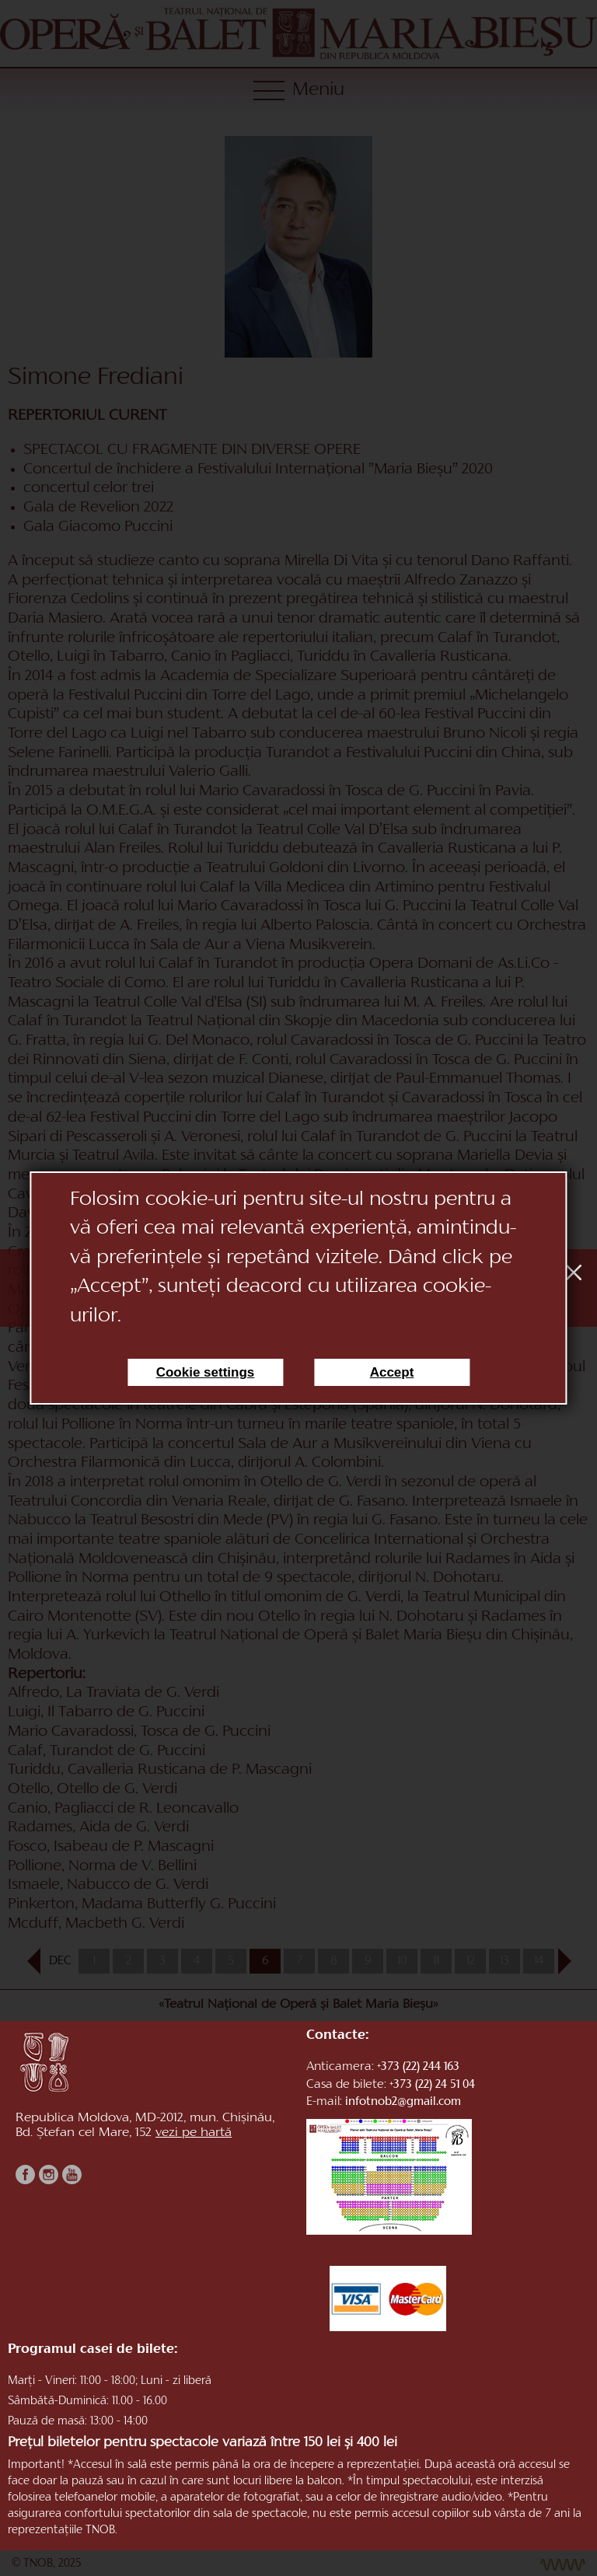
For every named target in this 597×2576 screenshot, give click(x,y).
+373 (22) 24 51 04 (432, 2085)
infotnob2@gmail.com (403, 2102)
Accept (392, 1372)
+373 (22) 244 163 (418, 2067)
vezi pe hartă (193, 2133)
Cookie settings (205, 1372)
